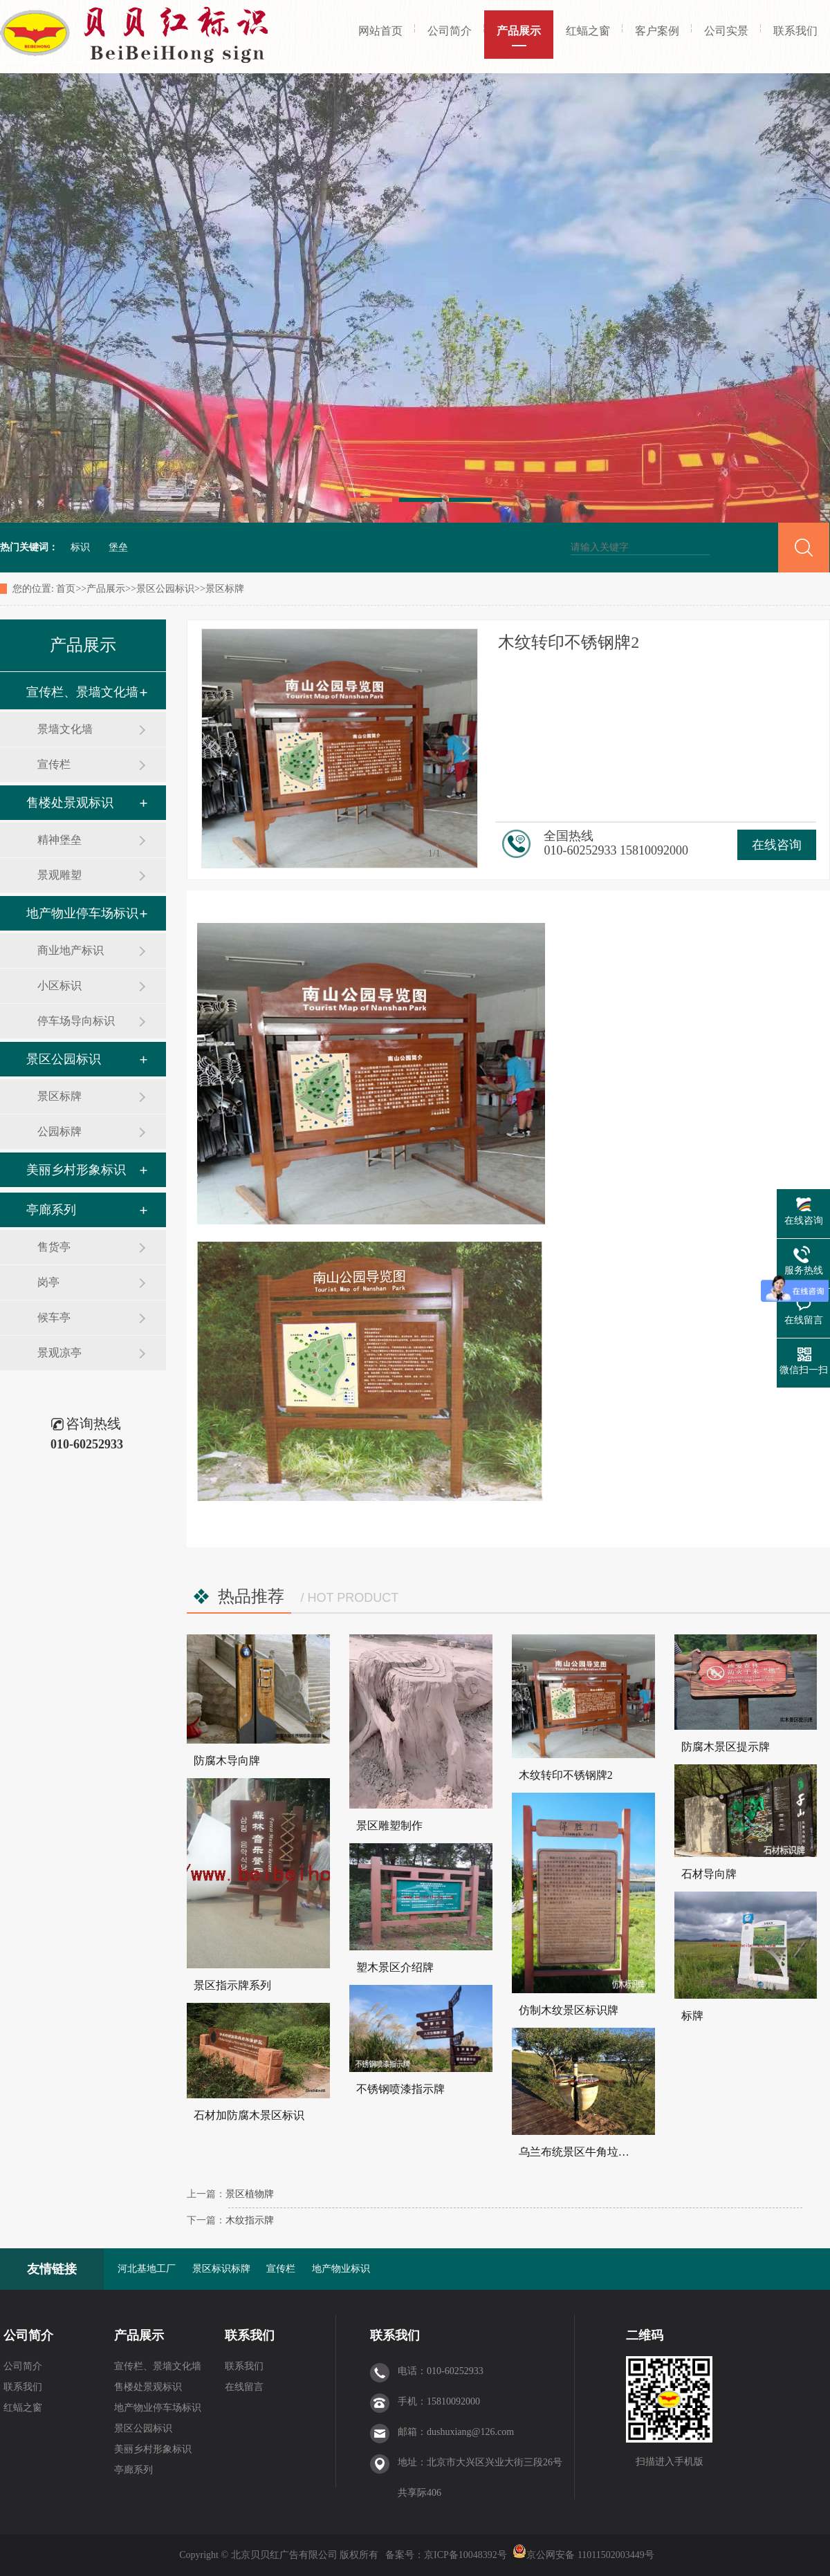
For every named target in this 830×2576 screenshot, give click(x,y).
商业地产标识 (70, 950)
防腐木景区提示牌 (725, 1747)
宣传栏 (54, 764)
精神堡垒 (59, 840)
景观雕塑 (59, 875)
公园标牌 (59, 1131)
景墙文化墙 (65, 729)
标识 (80, 547)
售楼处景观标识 (69, 803)
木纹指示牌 (249, 2220)
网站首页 (380, 31)
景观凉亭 (59, 1353)
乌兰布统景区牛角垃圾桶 (579, 2152)
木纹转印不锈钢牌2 (566, 1775)
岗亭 (48, 1282)
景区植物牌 (249, 2194)
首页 (65, 589)
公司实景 (726, 31)
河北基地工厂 (147, 2269)
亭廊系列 (51, 1210)
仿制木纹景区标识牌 (568, 2010)
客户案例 (657, 31)
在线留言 (244, 2387)
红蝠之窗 (588, 31)
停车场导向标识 (76, 1021)
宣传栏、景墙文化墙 (82, 692)
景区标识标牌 (221, 2269)
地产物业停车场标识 (82, 913)
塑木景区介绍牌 (395, 1967)
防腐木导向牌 (227, 1760)
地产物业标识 (341, 2269)
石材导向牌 (709, 1874)
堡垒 (118, 547)
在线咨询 (777, 845)
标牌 (692, 2016)
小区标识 (59, 985)
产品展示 (519, 31)
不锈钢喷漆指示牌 (400, 2089)
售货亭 (54, 1247)
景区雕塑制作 (389, 1825)
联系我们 (795, 31)
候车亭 (54, 1317)
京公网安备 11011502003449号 (583, 2555)
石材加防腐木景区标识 (249, 2115)
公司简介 (449, 31)
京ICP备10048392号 (466, 2555)
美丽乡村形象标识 (76, 1170)
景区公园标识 (165, 589)
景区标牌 (224, 589)
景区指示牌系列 (232, 1985)
